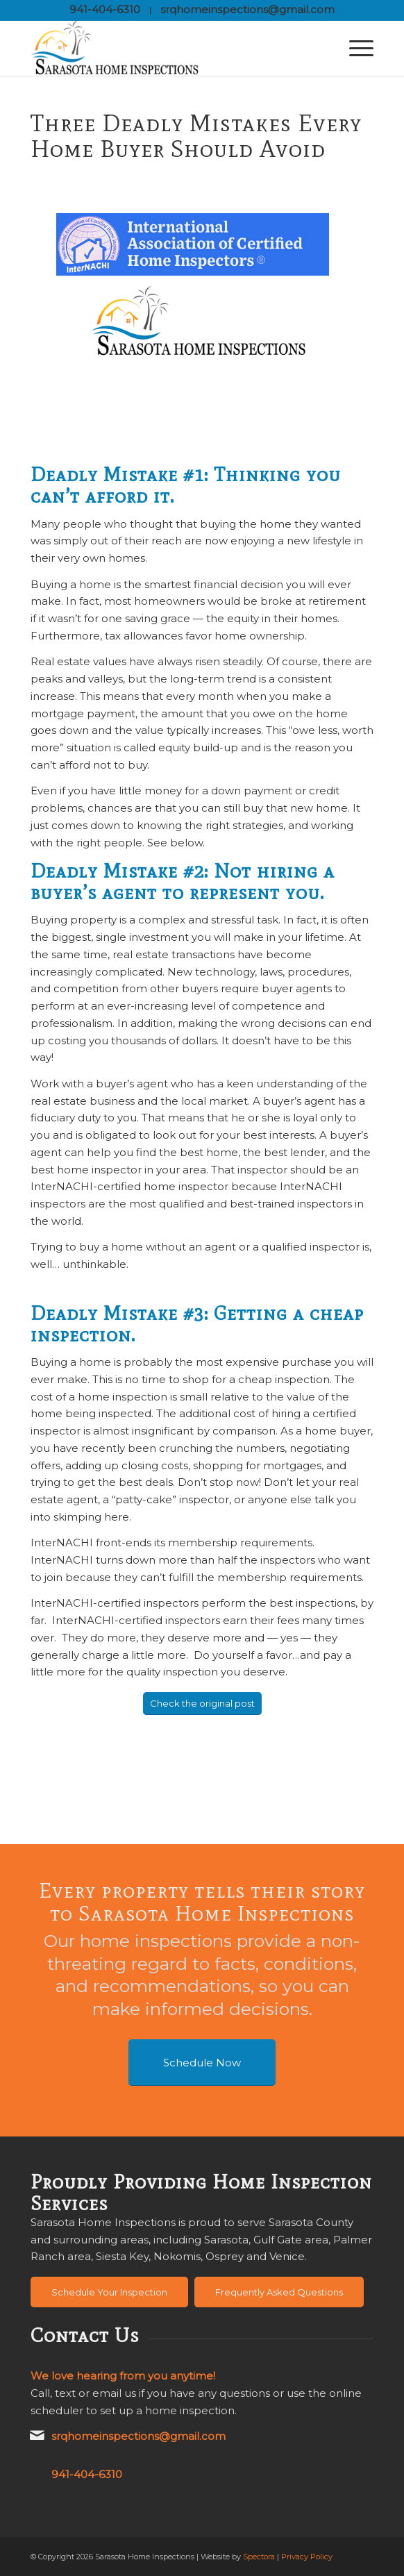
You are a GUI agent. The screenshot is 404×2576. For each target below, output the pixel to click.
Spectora (259, 2556)
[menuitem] (354, 48)
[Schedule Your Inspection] (109, 2292)
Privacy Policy (307, 2556)
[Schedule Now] (202, 2062)
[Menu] (354, 48)
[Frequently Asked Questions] (279, 2292)
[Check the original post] (202, 1703)
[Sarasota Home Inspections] (168, 48)
